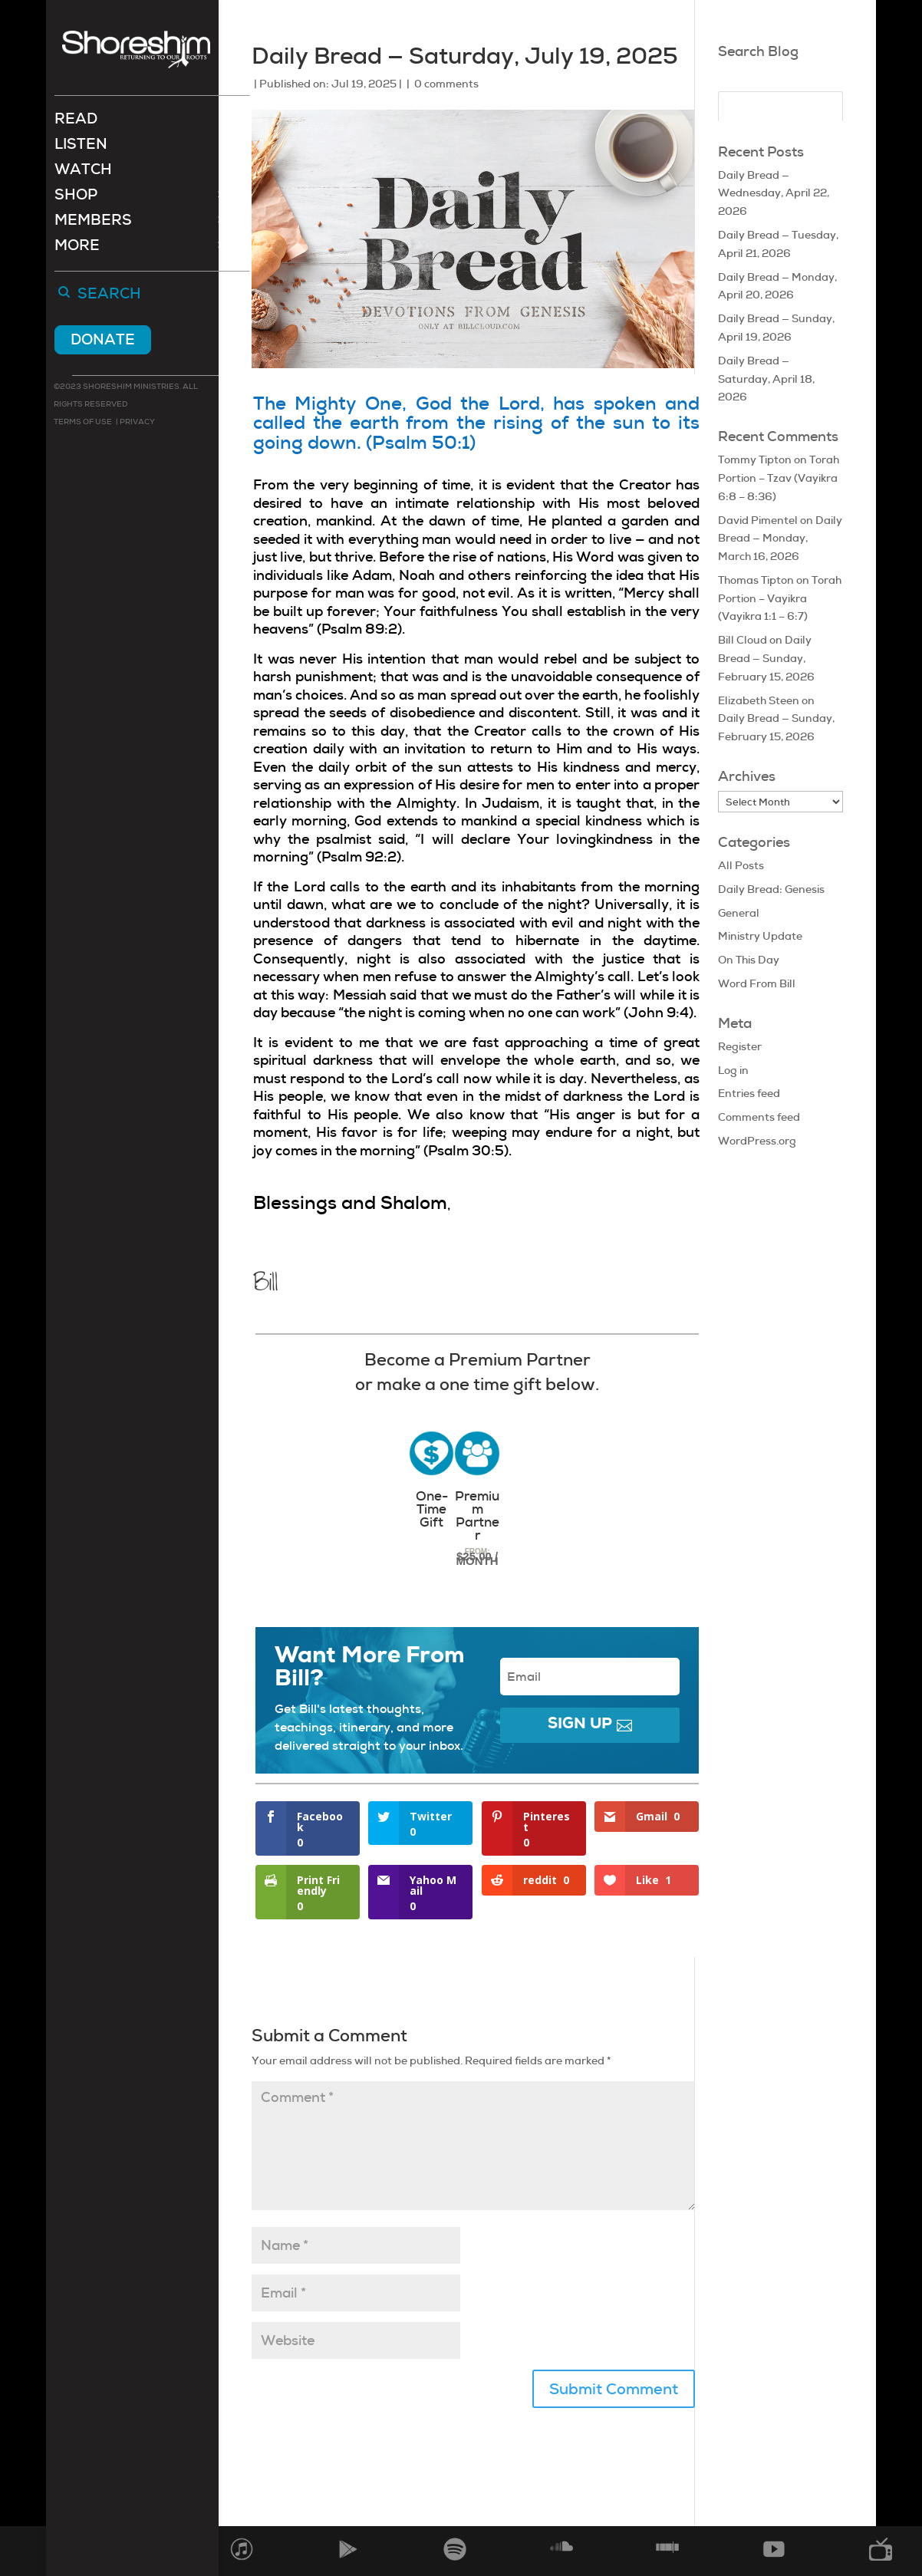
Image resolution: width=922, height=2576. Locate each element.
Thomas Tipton (756, 580)
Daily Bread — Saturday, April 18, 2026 (766, 379)
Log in (733, 1070)
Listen (80, 147)
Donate (103, 341)
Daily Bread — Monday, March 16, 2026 (780, 538)
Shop (75, 198)
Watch (83, 173)
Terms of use (83, 423)
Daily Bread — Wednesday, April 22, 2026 (773, 193)
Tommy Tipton (755, 459)
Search (109, 296)
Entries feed (749, 1093)
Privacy (136, 423)
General (738, 913)
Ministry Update (760, 936)
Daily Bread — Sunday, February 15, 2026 (766, 658)
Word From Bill (756, 983)
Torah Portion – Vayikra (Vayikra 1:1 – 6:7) (779, 598)
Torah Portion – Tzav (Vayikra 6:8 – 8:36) (778, 478)
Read (75, 122)
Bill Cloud (742, 640)
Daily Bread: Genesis (771, 889)
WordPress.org (757, 1141)
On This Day (748, 960)
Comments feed (759, 1117)
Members (93, 223)
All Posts (741, 865)
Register (740, 1046)
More (77, 249)
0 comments (446, 84)
